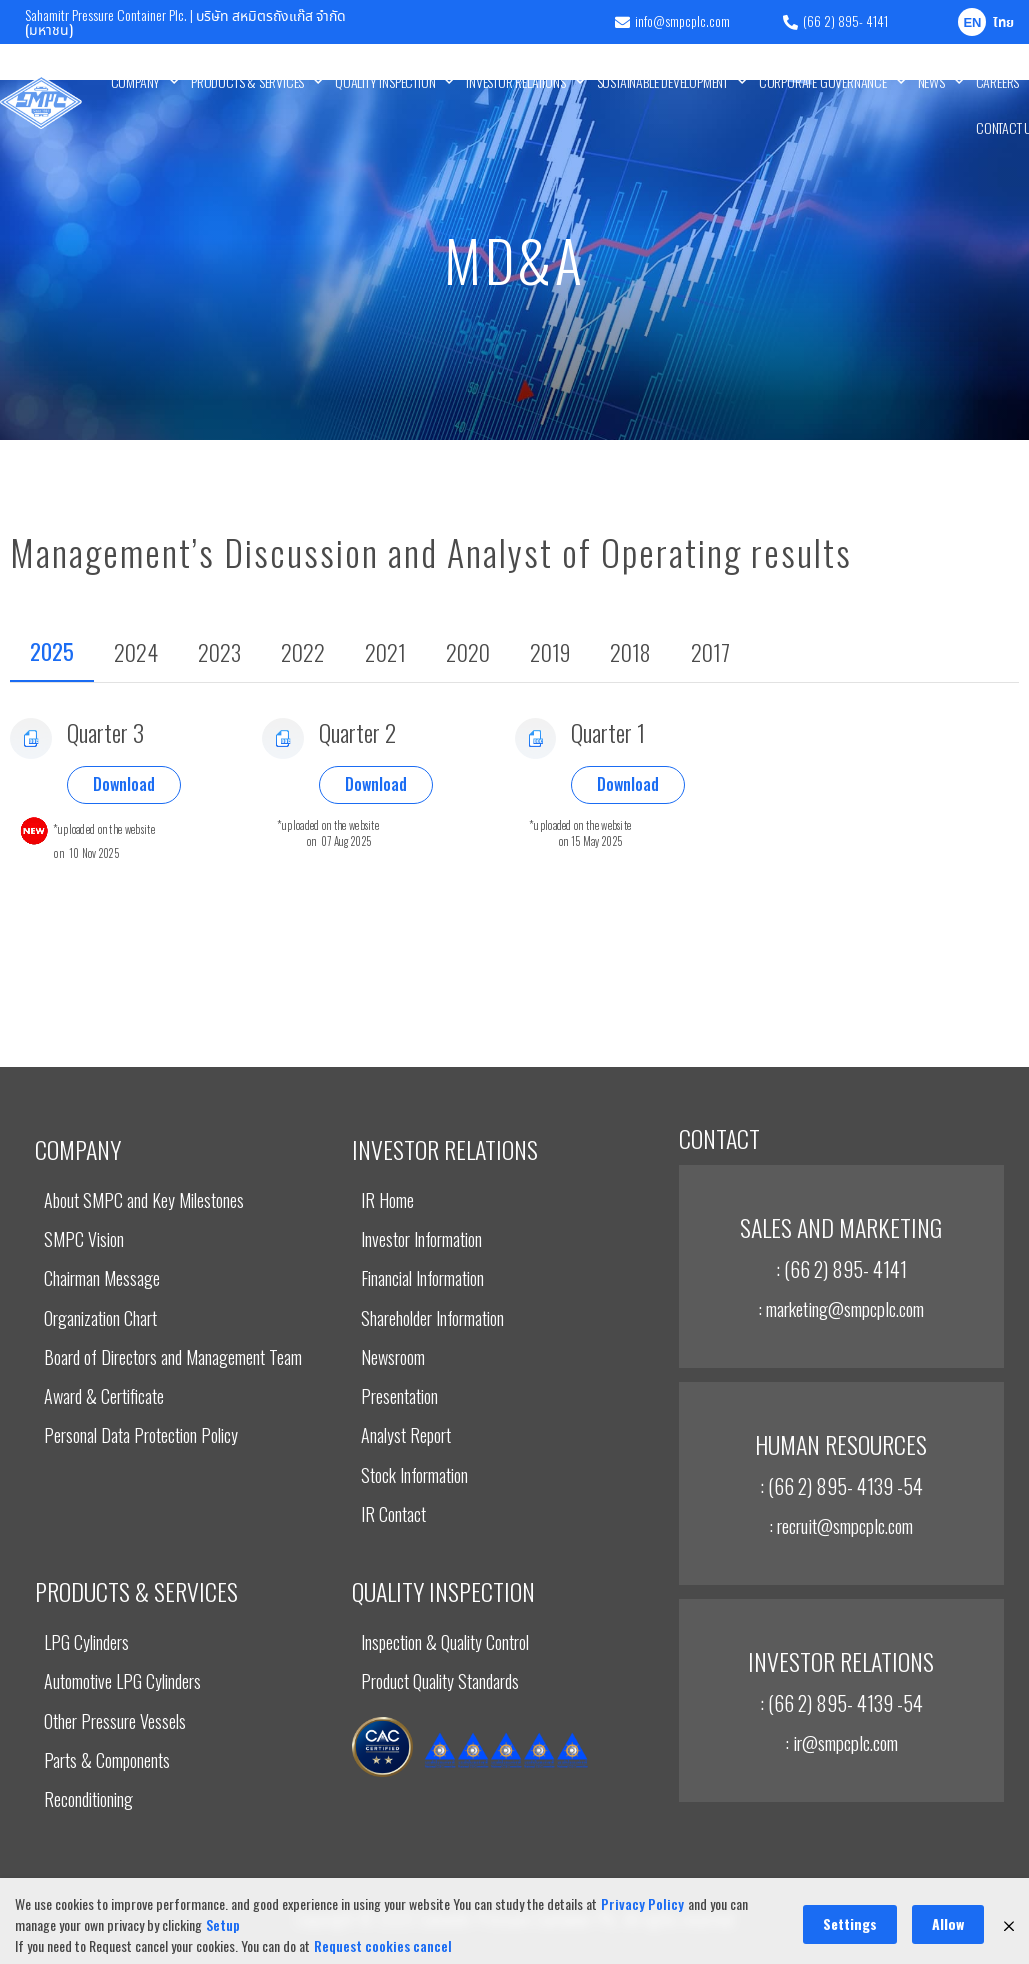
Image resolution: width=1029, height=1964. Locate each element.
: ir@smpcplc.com (841, 1742)
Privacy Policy (642, 1948)
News (941, 82)
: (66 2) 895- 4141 (841, 1269)
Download (124, 784)
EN (972, 23)
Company (145, 82)
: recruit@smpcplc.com (841, 1525)
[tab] (52, 653)
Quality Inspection (394, 82)
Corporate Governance (832, 82)
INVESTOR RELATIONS (525, 82)
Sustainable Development (672, 82)
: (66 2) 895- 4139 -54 (841, 1486)
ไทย (1003, 23)
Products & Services (257, 82)
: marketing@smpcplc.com (841, 1308)
